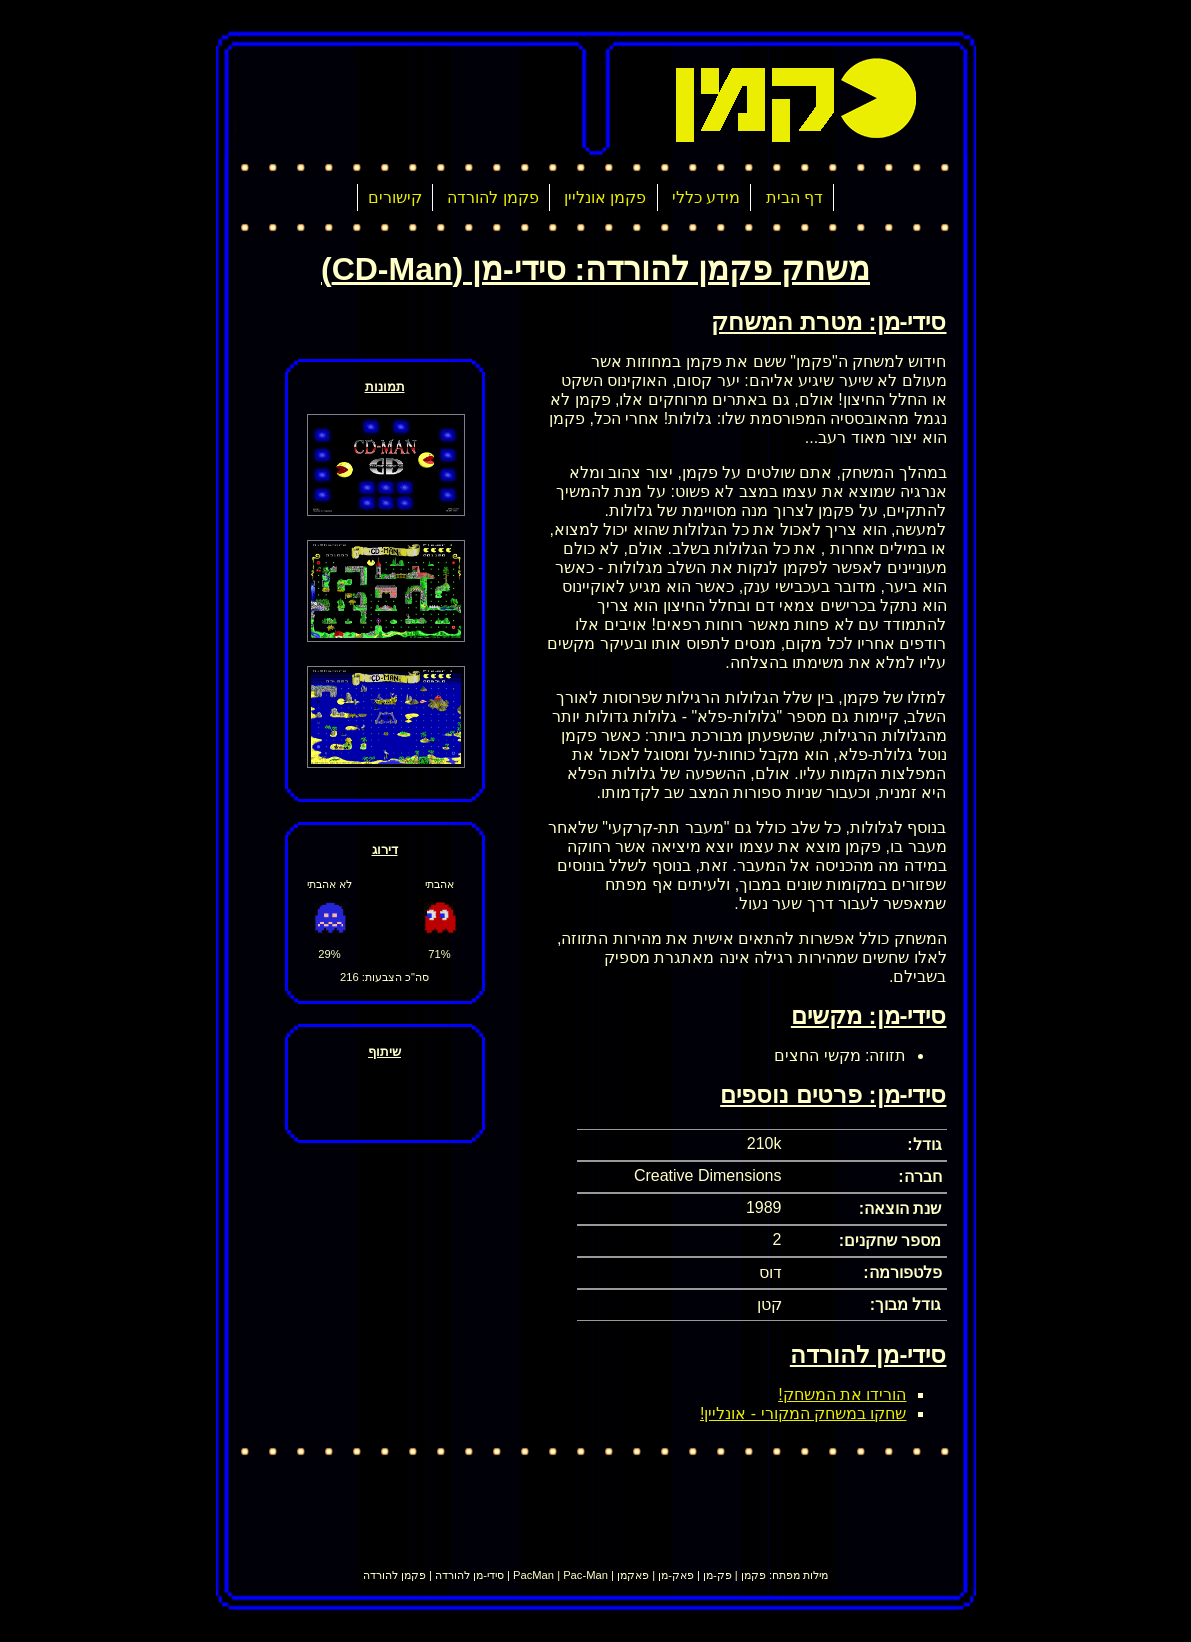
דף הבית (794, 197)
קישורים (395, 197)
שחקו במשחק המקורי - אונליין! (803, 1413)
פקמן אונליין (605, 197)
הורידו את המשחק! (842, 1394)
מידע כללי (706, 197)
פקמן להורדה (492, 197)
